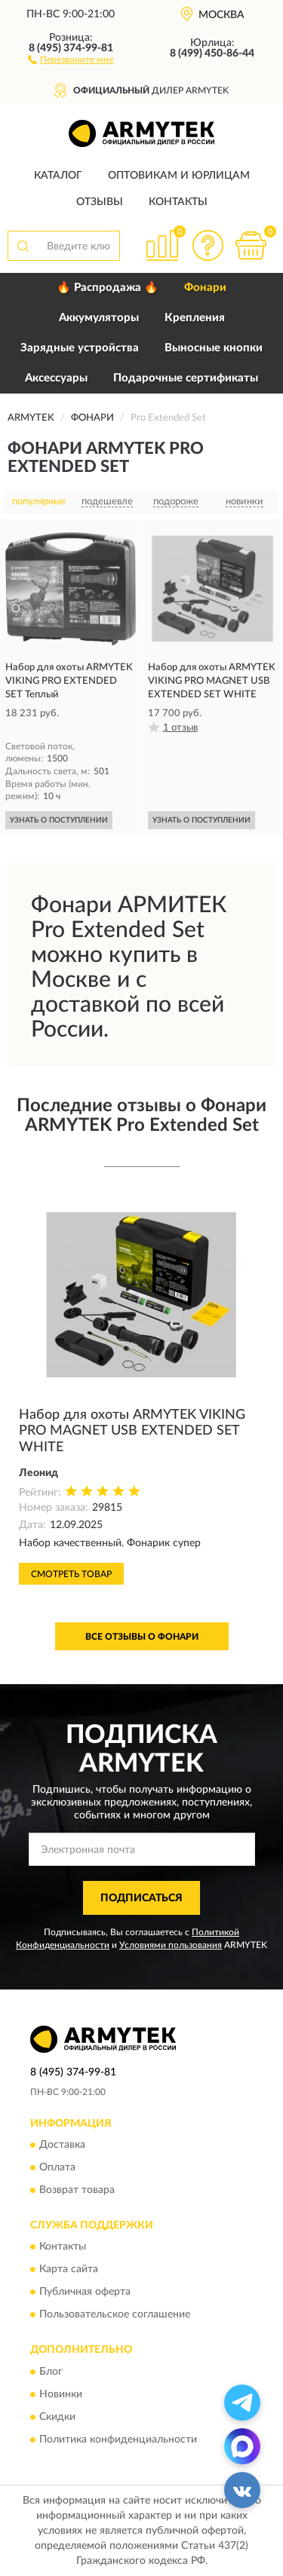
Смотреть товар (71, 1574)
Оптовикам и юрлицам (179, 175)
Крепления (195, 317)
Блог (51, 2371)
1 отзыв (180, 728)
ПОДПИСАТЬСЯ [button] (141, 1898)
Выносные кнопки (214, 348)
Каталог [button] (58, 175)
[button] (70, 58)
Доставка (62, 2145)
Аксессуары (56, 378)
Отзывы (99, 202)
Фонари (205, 287)
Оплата (57, 2167)
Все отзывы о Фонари (141, 1636)
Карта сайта (68, 2270)
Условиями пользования (170, 1945)
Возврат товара (77, 2190)
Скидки (57, 2417)
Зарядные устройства (79, 348)
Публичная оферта (85, 2292)
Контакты (178, 202)
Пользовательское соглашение (114, 2315)
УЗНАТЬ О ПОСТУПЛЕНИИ (59, 820)
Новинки (60, 2394)
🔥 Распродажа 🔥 (107, 287)
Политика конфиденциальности (118, 2439)
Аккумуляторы (99, 317)
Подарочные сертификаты (185, 378)
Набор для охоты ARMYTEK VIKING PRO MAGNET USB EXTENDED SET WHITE (132, 1431)
